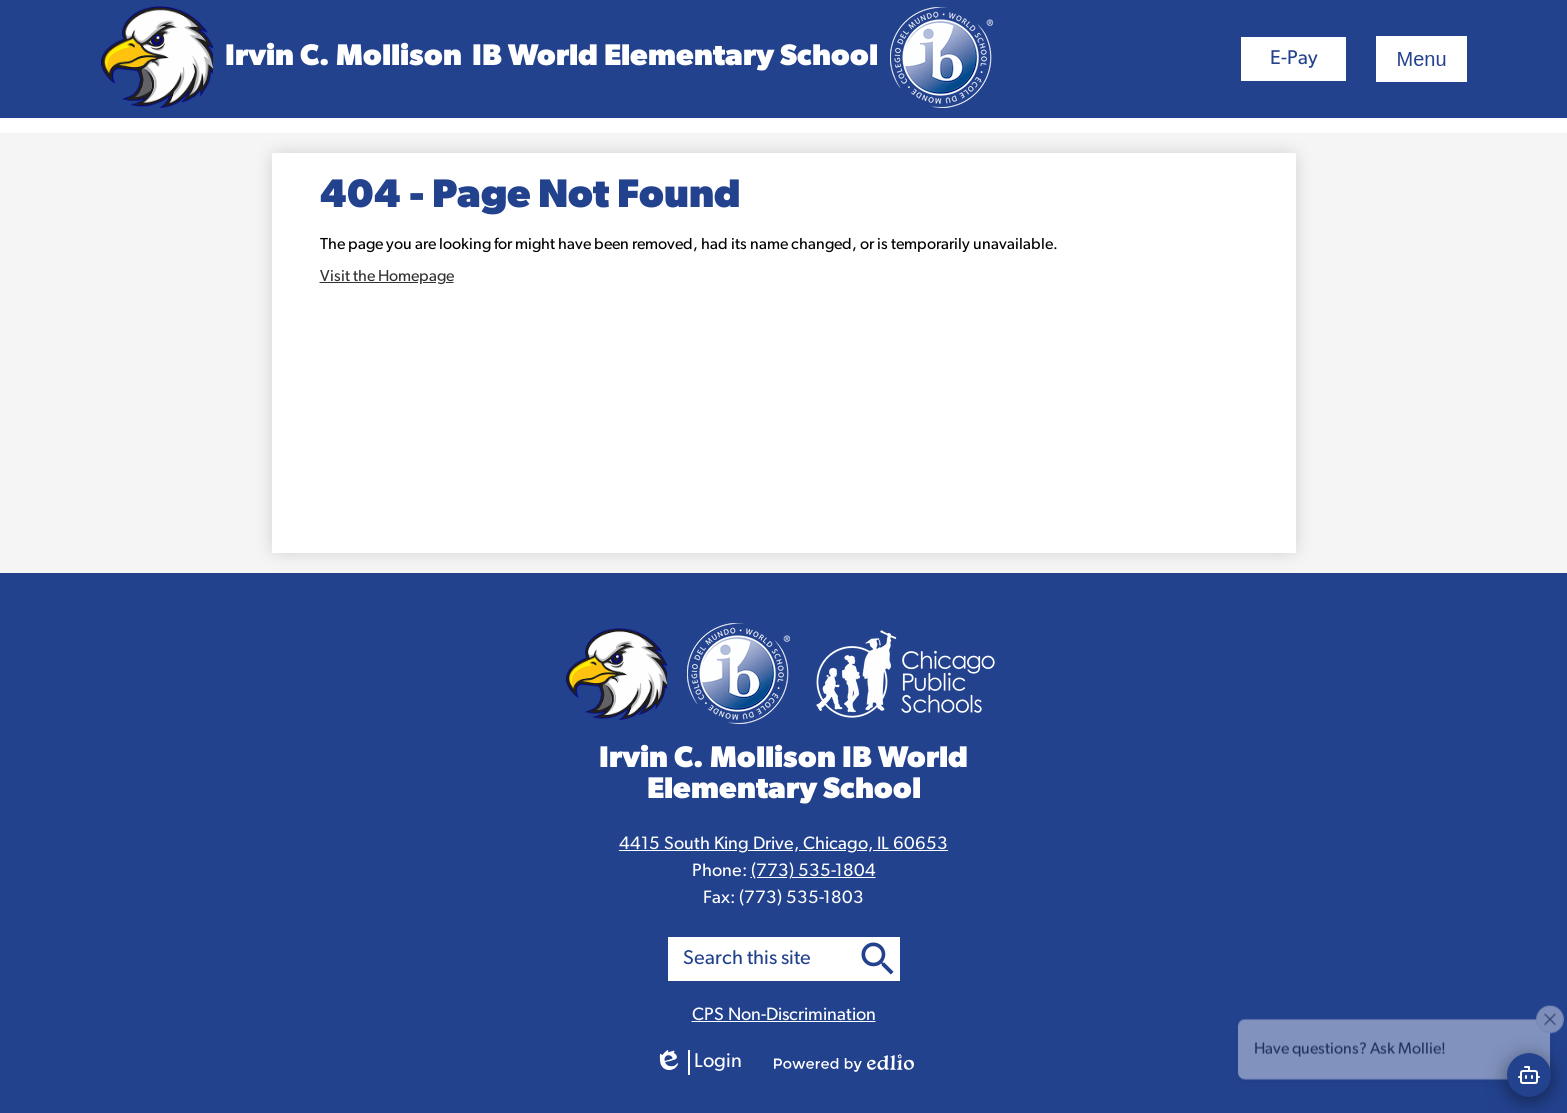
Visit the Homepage (387, 277)
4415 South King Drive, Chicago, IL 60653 (783, 844)
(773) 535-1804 (813, 871)
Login (698, 1062)
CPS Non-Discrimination (784, 1015)
